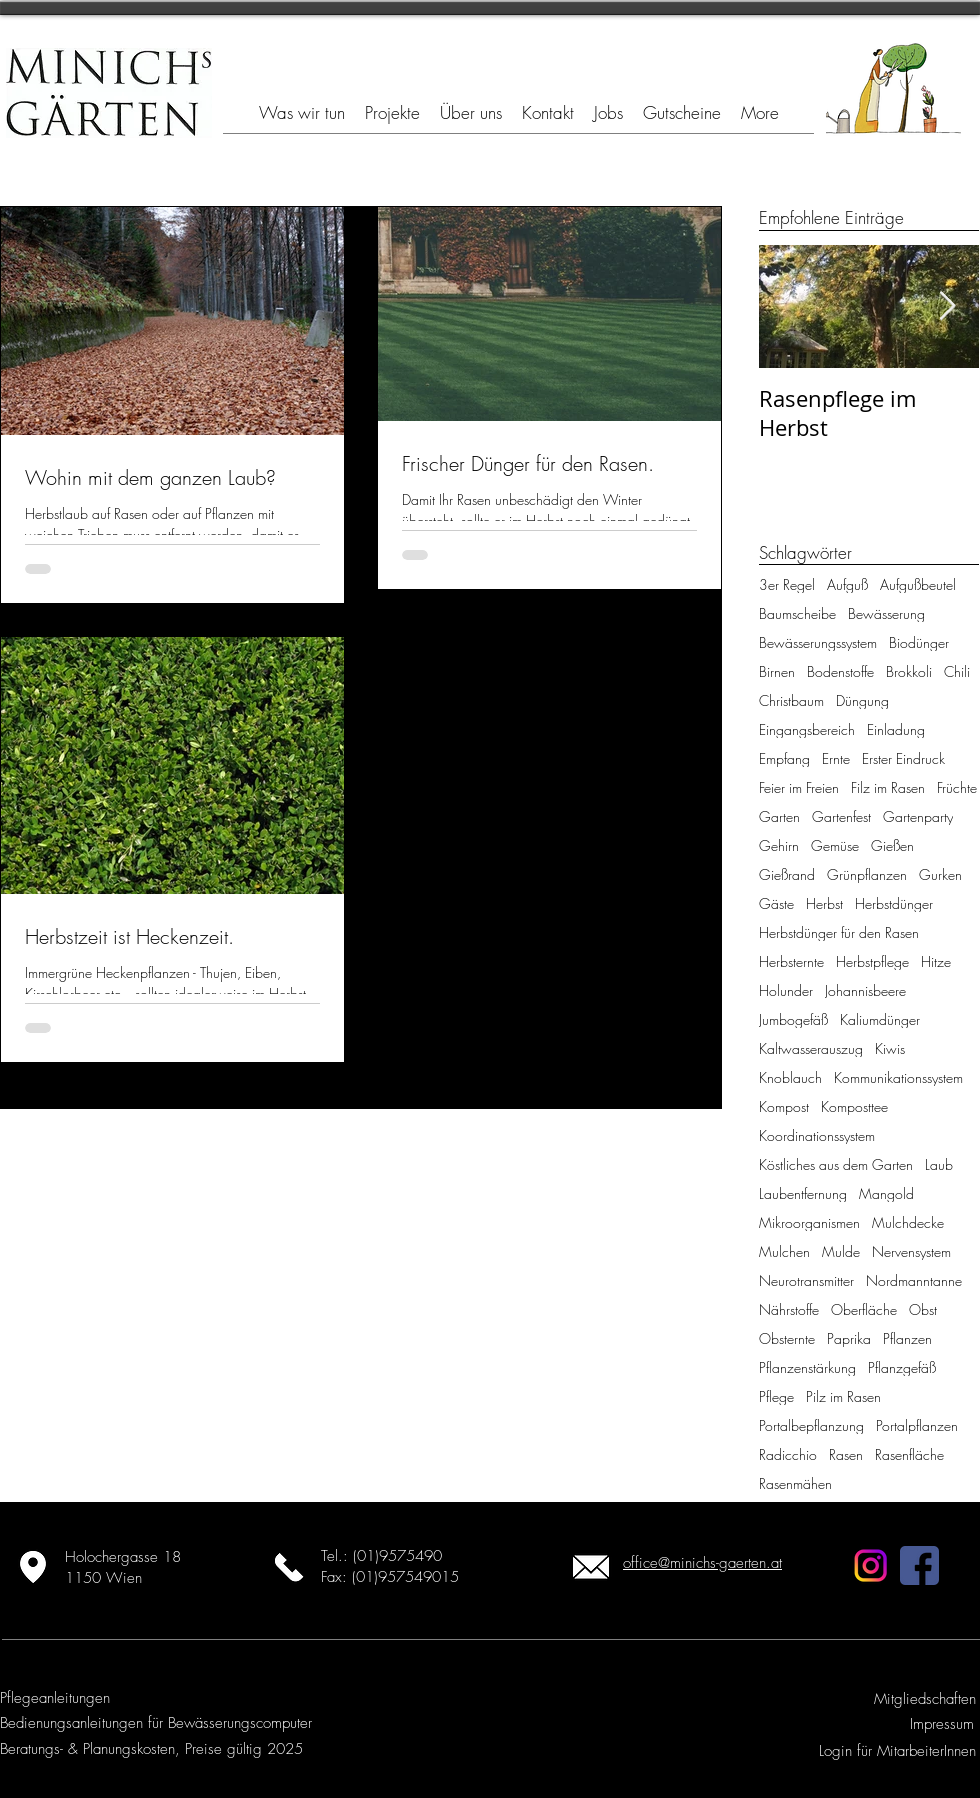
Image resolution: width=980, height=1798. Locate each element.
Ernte (836, 758)
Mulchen (784, 1251)
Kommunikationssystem (898, 1077)
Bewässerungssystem (818, 642)
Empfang (784, 758)
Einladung (896, 729)
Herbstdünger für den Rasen (839, 932)
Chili (957, 671)
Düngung (862, 700)
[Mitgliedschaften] (924, 1699)
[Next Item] (947, 306)
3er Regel (787, 584)
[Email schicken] (590, 1567)
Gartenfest (841, 816)
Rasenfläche (909, 1454)
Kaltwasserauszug (811, 1048)
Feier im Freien (799, 787)
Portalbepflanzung (811, 1425)
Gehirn (779, 845)
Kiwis (890, 1048)
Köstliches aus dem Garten (836, 1164)
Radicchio (788, 1454)
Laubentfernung (803, 1193)
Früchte (957, 787)
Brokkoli (909, 671)
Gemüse (835, 845)
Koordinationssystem (817, 1135)
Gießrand (787, 874)
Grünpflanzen (867, 874)
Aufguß (847, 584)
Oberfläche (864, 1309)
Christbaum (791, 700)
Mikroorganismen (809, 1222)
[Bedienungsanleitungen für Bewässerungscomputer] (156, 1723)
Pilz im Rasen (843, 1396)
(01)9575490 (397, 1556)
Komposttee (854, 1106)
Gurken (940, 874)
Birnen (777, 671)
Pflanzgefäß (902, 1367)
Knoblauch (790, 1077)
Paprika (849, 1338)
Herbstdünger (894, 903)
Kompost (784, 1106)
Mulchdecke (908, 1222)
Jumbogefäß (793, 1019)
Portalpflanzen (917, 1425)
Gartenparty (918, 816)
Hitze (936, 961)
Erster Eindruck (903, 758)
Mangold (886, 1193)
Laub (939, 1164)
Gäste (776, 903)
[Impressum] (939, 1724)
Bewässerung (886, 613)
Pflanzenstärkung (807, 1367)
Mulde (841, 1251)
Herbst (824, 903)
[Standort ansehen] (32, 1567)
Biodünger (919, 642)
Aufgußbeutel (918, 584)
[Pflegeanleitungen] (55, 1698)
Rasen (846, 1454)
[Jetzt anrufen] (288, 1567)
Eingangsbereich (807, 729)
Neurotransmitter (806, 1280)
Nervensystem (911, 1251)
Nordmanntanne (914, 1280)
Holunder (786, 990)
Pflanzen (907, 1338)
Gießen (892, 845)
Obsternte (787, 1338)
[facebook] (919, 1565)
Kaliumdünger (880, 1019)
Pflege (776, 1396)
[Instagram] (870, 1565)
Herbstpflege (872, 961)
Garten (779, 816)
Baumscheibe (797, 613)
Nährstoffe (789, 1309)
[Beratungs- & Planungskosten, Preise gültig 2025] (151, 1749)
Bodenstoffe (840, 671)
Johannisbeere (865, 990)
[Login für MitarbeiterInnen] (895, 1751)
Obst (923, 1309)
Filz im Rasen (888, 787)
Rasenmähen (795, 1483)
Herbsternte (791, 961)
